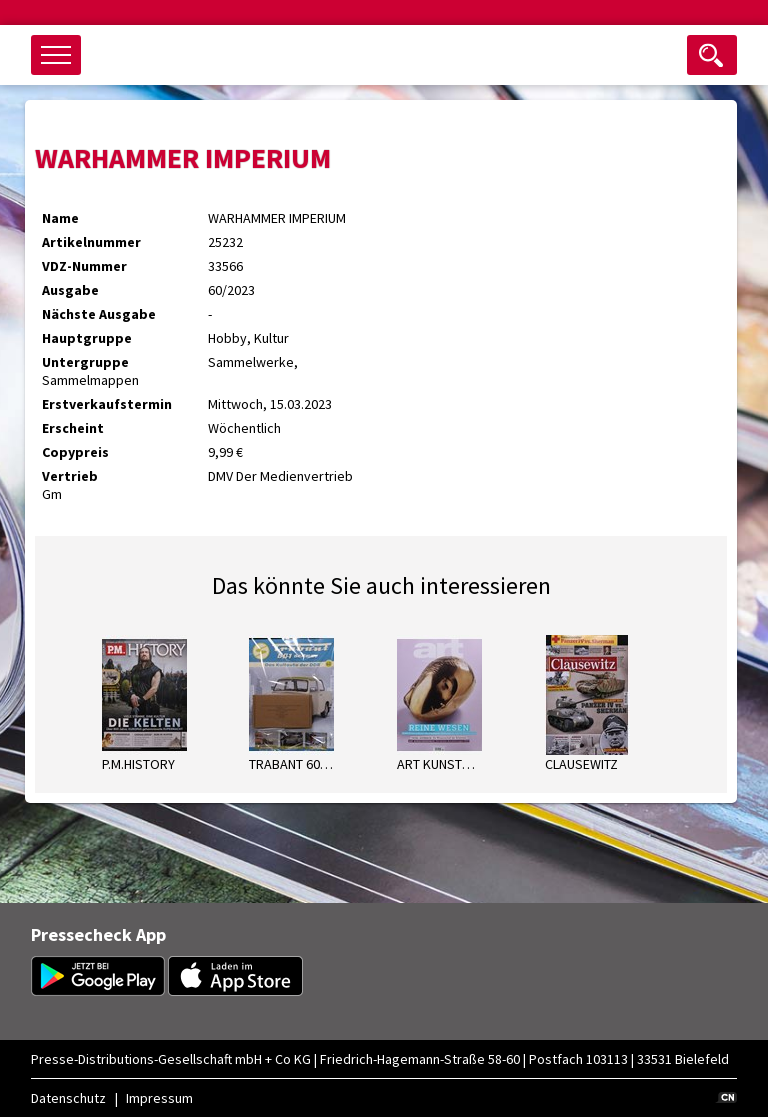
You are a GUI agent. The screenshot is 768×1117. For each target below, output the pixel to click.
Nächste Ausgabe (99, 314)
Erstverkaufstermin (107, 404)
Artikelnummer (91, 242)
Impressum (159, 1098)
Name (60, 218)
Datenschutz (68, 1098)
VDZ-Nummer (84, 266)
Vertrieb (70, 476)
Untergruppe (85, 362)
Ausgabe (70, 290)
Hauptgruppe (87, 338)
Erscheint (73, 428)
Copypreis (75, 452)
